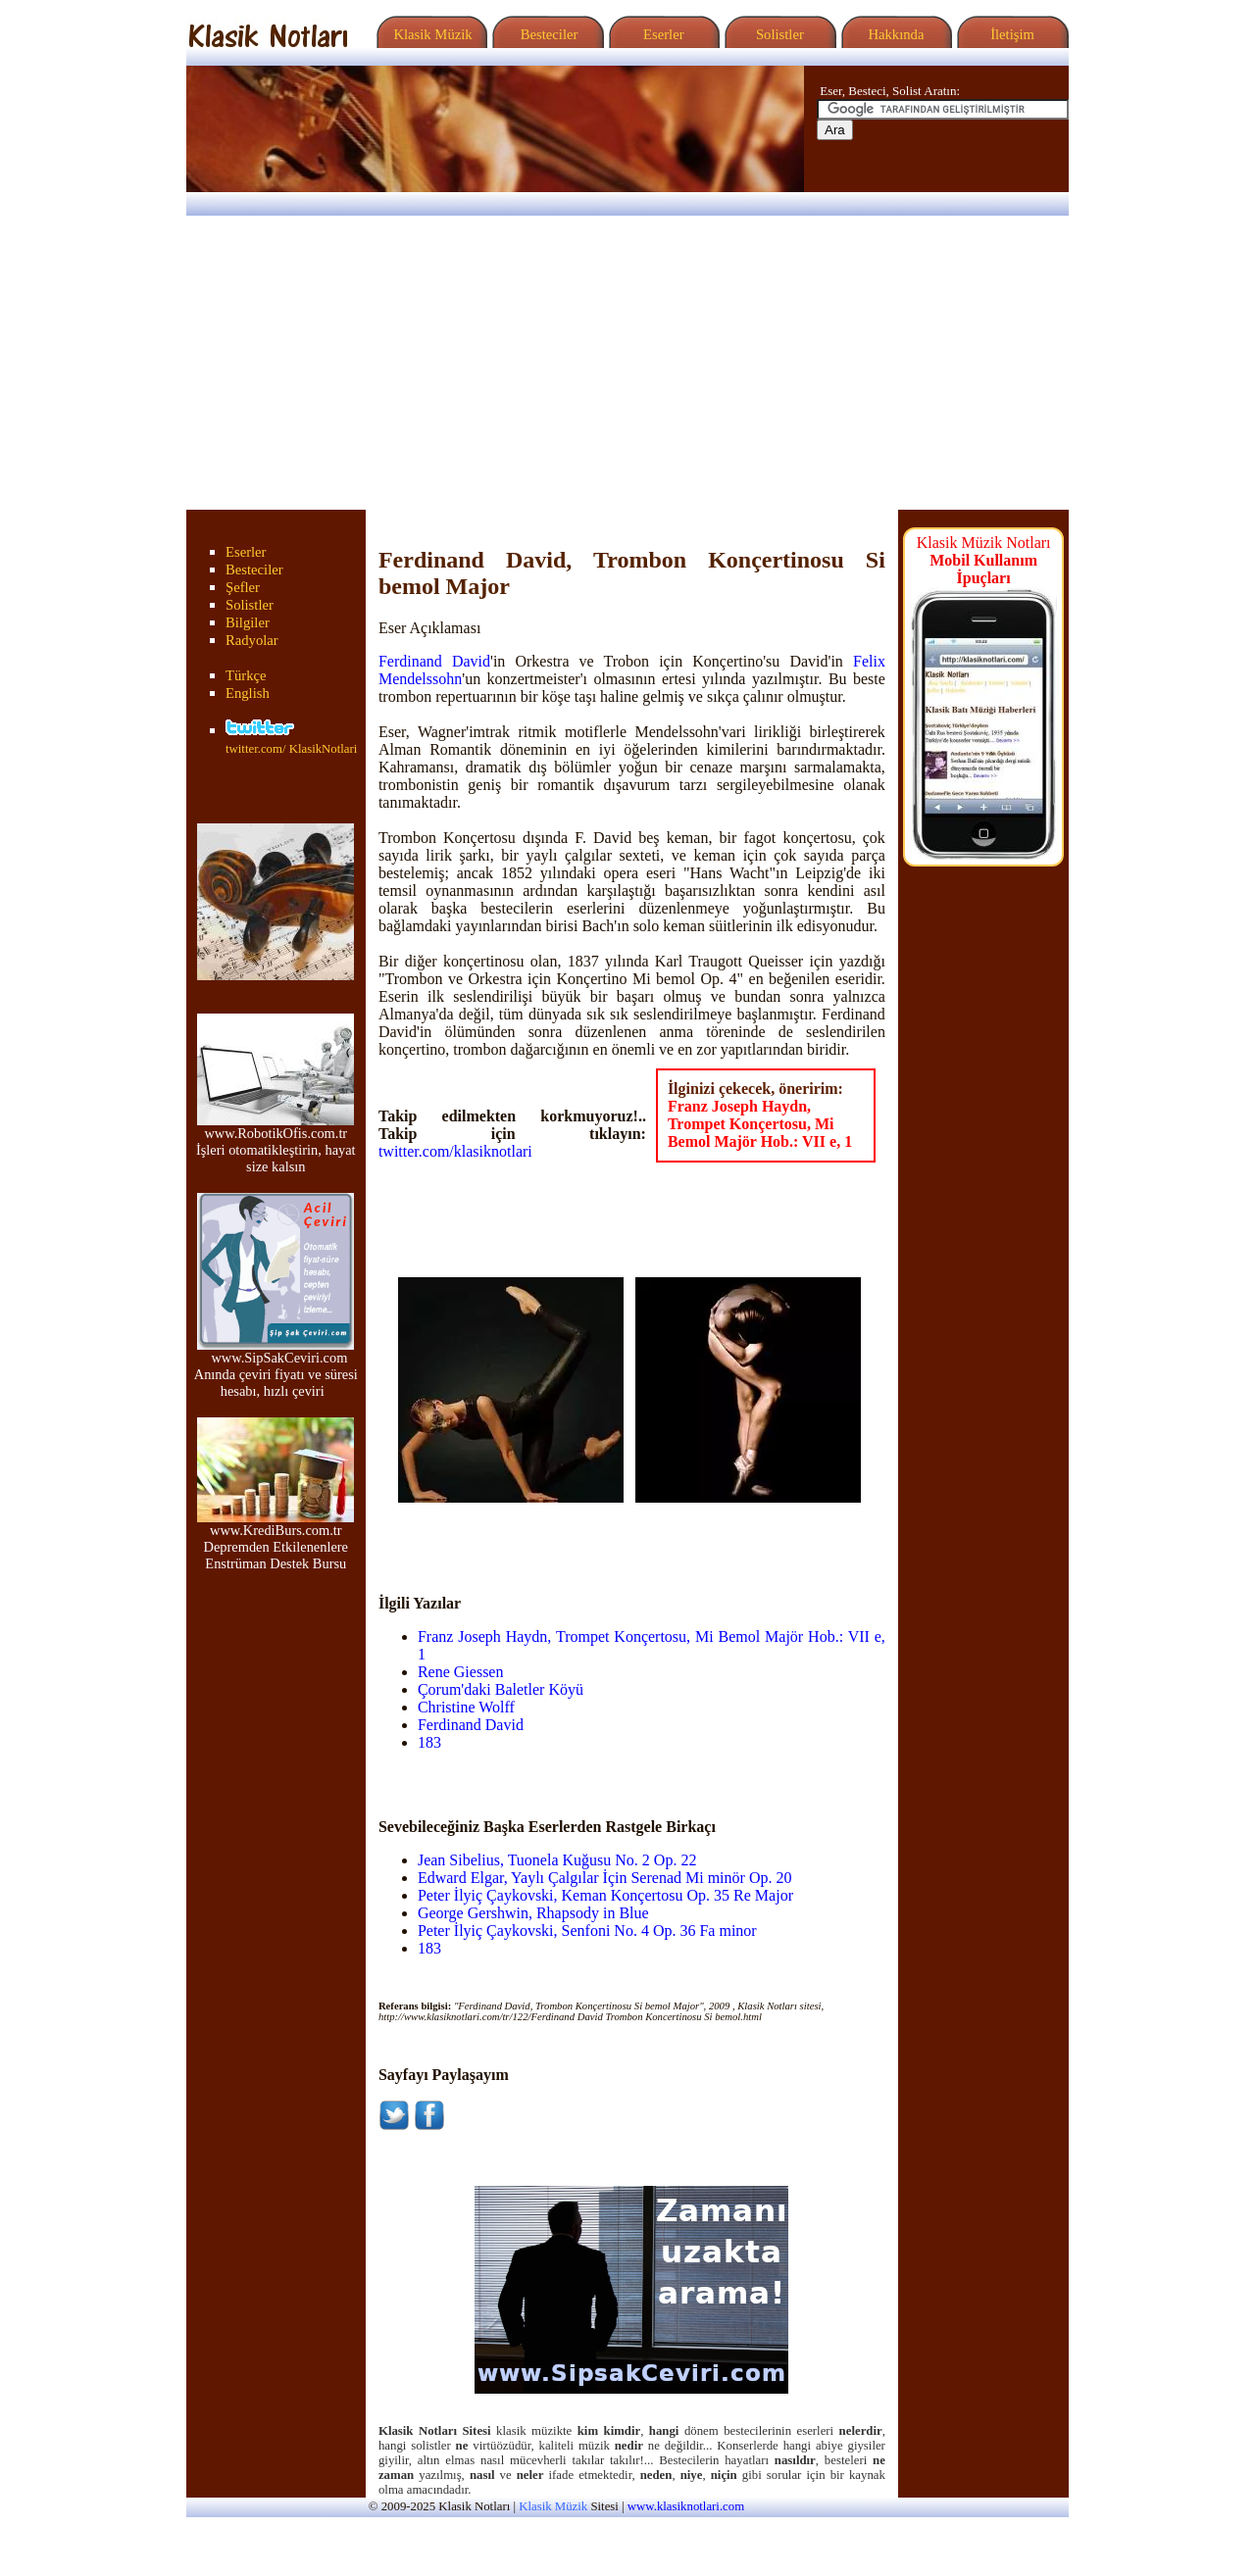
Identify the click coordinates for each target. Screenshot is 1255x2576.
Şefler (243, 587)
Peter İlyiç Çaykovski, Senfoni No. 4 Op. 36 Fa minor (587, 1930)
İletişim (1009, 34)
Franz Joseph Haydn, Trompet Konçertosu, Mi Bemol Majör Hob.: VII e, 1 (760, 1124)
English (248, 693)
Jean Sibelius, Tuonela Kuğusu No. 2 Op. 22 (557, 1860)
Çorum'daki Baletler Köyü (500, 1689)
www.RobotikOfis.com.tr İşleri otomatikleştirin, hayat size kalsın (276, 1143)
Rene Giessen (461, 1671)
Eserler (661, 34)
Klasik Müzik (429, 34)
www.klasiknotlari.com (686, 2506)
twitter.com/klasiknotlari (455, 1151)
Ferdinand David (434, 661)
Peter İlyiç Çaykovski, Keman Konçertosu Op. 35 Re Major (605, 1895)
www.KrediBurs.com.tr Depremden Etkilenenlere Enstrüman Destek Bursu (275, 1540)
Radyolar (252, 640)
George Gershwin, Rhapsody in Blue (533, 1913)
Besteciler (545, 34)
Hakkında (895, 34)
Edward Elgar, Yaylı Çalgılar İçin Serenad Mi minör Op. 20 (605, 1877)
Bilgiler (248, 622)
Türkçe (246, 675)
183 (429, 1742)
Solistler (778, 34)
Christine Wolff (466, 1707)
